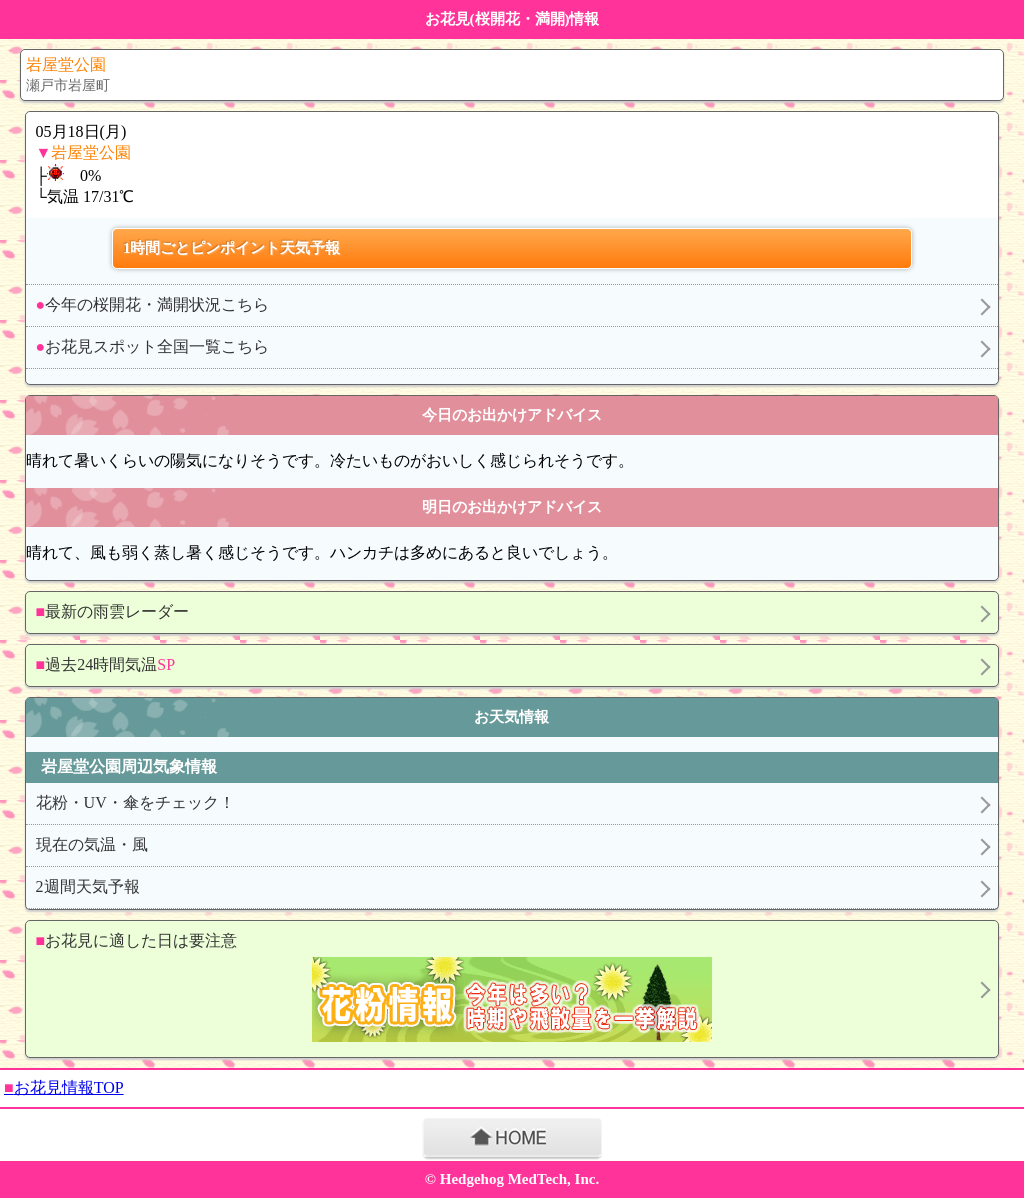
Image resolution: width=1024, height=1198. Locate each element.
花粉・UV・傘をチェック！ (135, 802)
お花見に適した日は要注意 (503, 989)
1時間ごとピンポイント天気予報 (232, 248)
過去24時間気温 (105, 664)
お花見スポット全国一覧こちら (153, 346)
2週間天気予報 (88, 886)
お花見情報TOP (64, 1087)
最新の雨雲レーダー (113, 611)
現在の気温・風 (92, 844)
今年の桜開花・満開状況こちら (153, 304)
